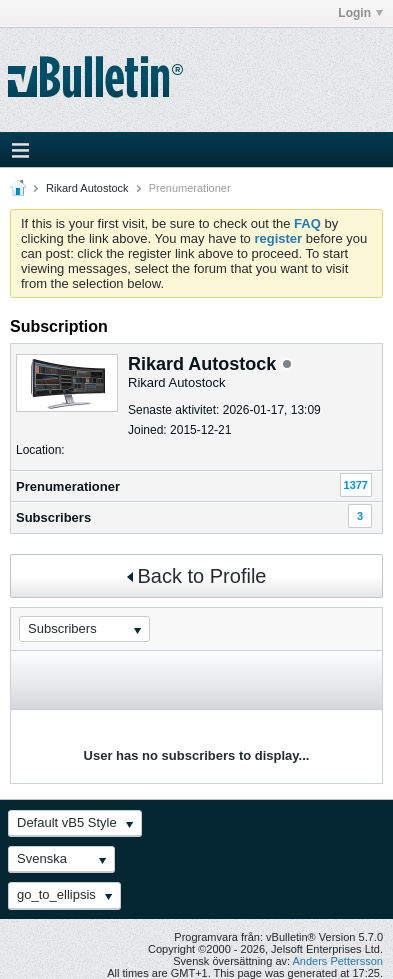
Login (360, 13)
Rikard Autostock (87, 188)
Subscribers (53, 517)
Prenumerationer (68, 486)
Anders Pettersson (338, 961)
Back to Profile (197, 576)
